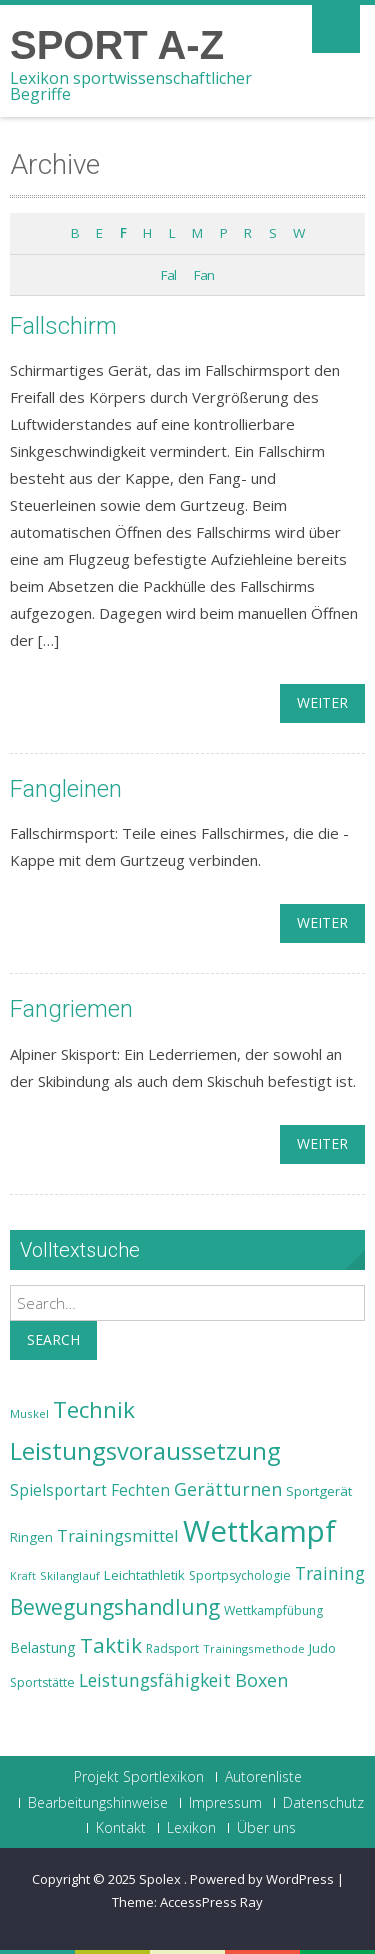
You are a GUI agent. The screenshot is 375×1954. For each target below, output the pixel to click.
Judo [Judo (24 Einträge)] (322, 1648)
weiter (322, 702)
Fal (168, 275)
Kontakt (121, 1828)
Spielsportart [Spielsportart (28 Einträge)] (58, 1490)
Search (53, 1339)
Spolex (161, 1879)
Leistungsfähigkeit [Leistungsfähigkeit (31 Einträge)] (155, 1680)
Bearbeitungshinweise (98, 1803)
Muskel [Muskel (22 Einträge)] (29, 1413)
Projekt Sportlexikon (139, 1777)
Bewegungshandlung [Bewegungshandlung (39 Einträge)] (115, 1607)
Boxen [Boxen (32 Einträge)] (261, 1680)
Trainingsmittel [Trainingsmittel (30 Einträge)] (118, 1535)
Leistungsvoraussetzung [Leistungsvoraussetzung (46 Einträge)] (145, 1451)
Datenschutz (323, 1803)
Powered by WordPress (262, 1879)
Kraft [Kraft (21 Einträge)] (23, 1576)
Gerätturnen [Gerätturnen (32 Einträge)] (228, 1489)
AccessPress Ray (211, 1902)
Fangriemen (71, 1009)
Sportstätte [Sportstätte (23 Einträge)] (42, 1682)
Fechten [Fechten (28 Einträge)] (140, 1490)
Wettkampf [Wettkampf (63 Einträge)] (259, 1531)
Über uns (266, 1828)
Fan (204, 275)
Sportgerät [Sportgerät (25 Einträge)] (319, 1491)
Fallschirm (63, 326)
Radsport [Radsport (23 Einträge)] (172, 1648)
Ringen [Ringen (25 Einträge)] (31, 1537)
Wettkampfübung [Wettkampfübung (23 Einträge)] (273, 1610)
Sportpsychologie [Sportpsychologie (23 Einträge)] (240, 1575)
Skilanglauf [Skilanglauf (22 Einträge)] (70, 1575)
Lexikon (191, 1828)
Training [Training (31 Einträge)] (330, 1573)
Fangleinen (66, 789)
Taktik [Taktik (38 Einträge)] (111, 1645)
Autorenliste (263, 1777)
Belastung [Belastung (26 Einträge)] (43, 1647)
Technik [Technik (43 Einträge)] (94, 1409)
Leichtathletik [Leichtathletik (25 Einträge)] (144, 1575)
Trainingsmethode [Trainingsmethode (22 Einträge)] (254, 1648)
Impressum (225, 1803)
